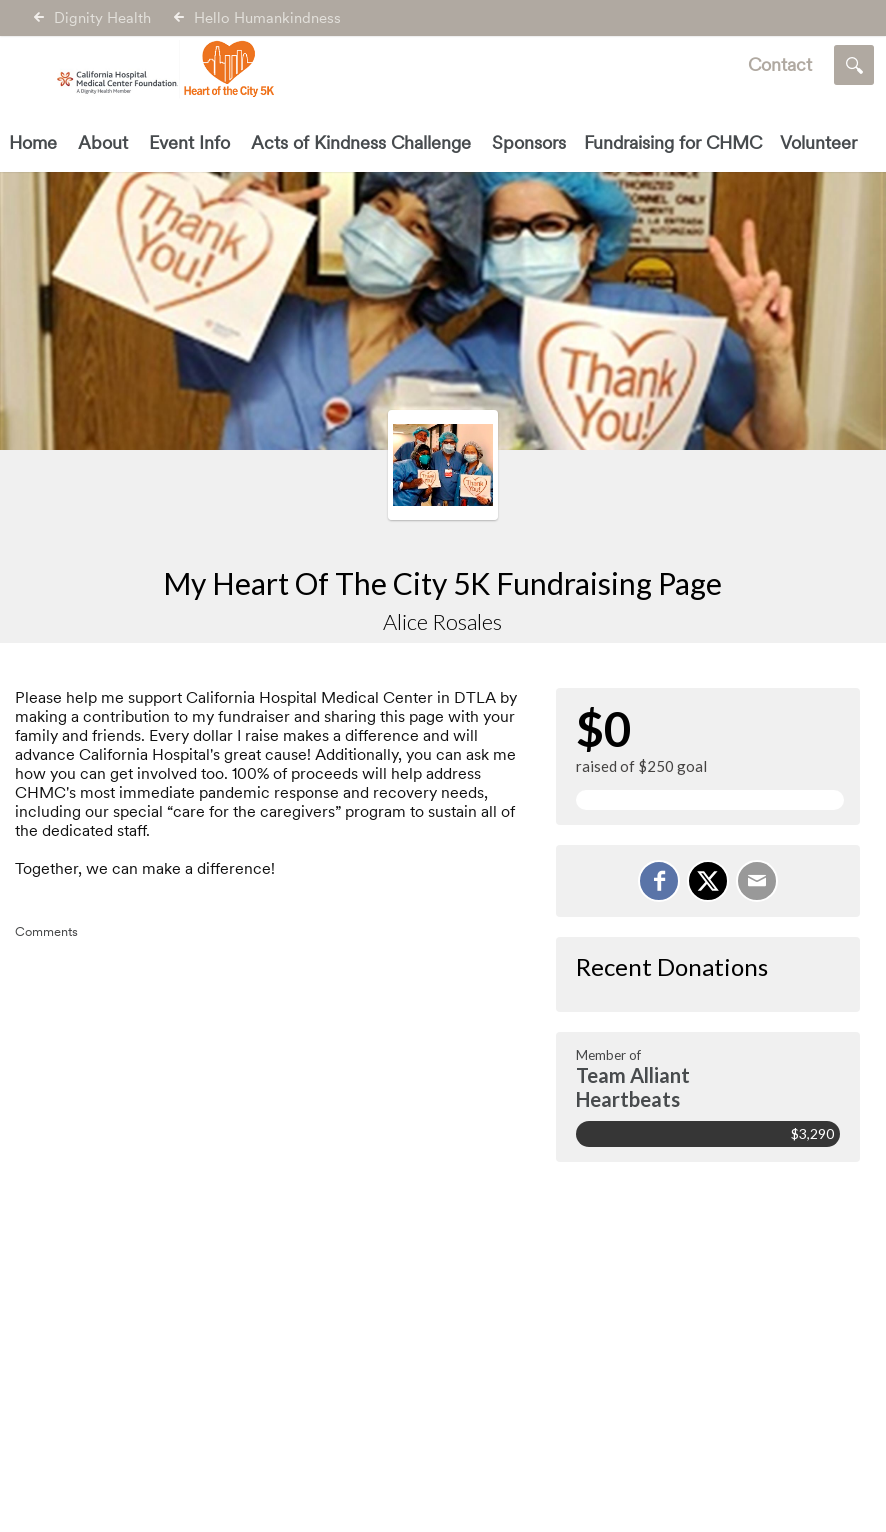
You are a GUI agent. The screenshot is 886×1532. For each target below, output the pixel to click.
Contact (780, 64)
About (103, 142)
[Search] (854, 65)
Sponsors (529, 142)
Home (33, 142)
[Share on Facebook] (659, 881)
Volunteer (818, 142)
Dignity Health (102, 18)
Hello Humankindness (267, 18)
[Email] (757, 881)
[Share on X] (708, 881)
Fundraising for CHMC (673, 142)
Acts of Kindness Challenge (361, 142)
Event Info (189, 142)
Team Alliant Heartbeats (633, 1087)
